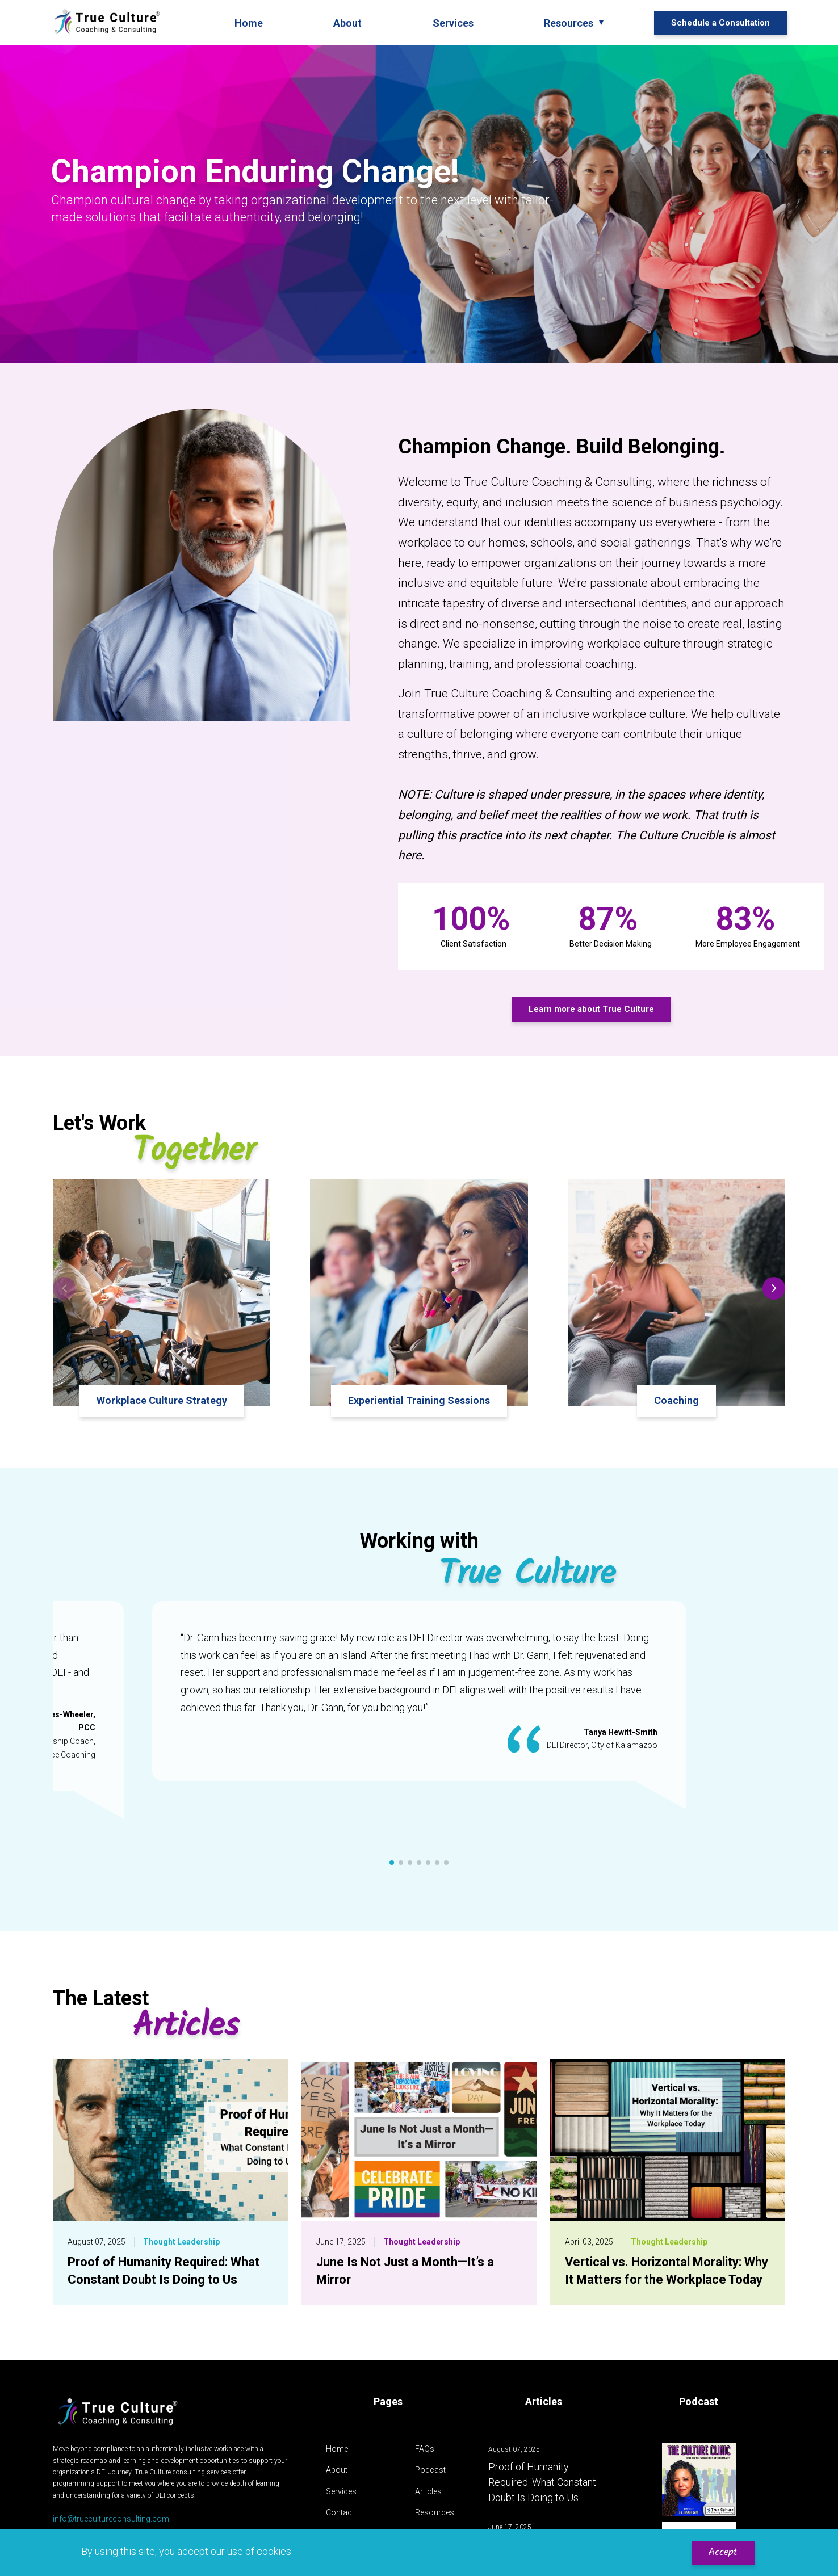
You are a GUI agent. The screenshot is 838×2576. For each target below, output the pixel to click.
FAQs (424, 2448)
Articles (428, 2491)
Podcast (430, 2469)
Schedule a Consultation (720, 23)
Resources (434, 2512)
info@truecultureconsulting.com (111, 2518)
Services (341, 2491)
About (336, 2469)
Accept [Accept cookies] (723, 2552)
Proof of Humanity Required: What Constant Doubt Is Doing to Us (542, 2482)
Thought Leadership (181, 2241)
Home (337, 2448)
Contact (340, 2512)
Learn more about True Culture (591, 1009)
